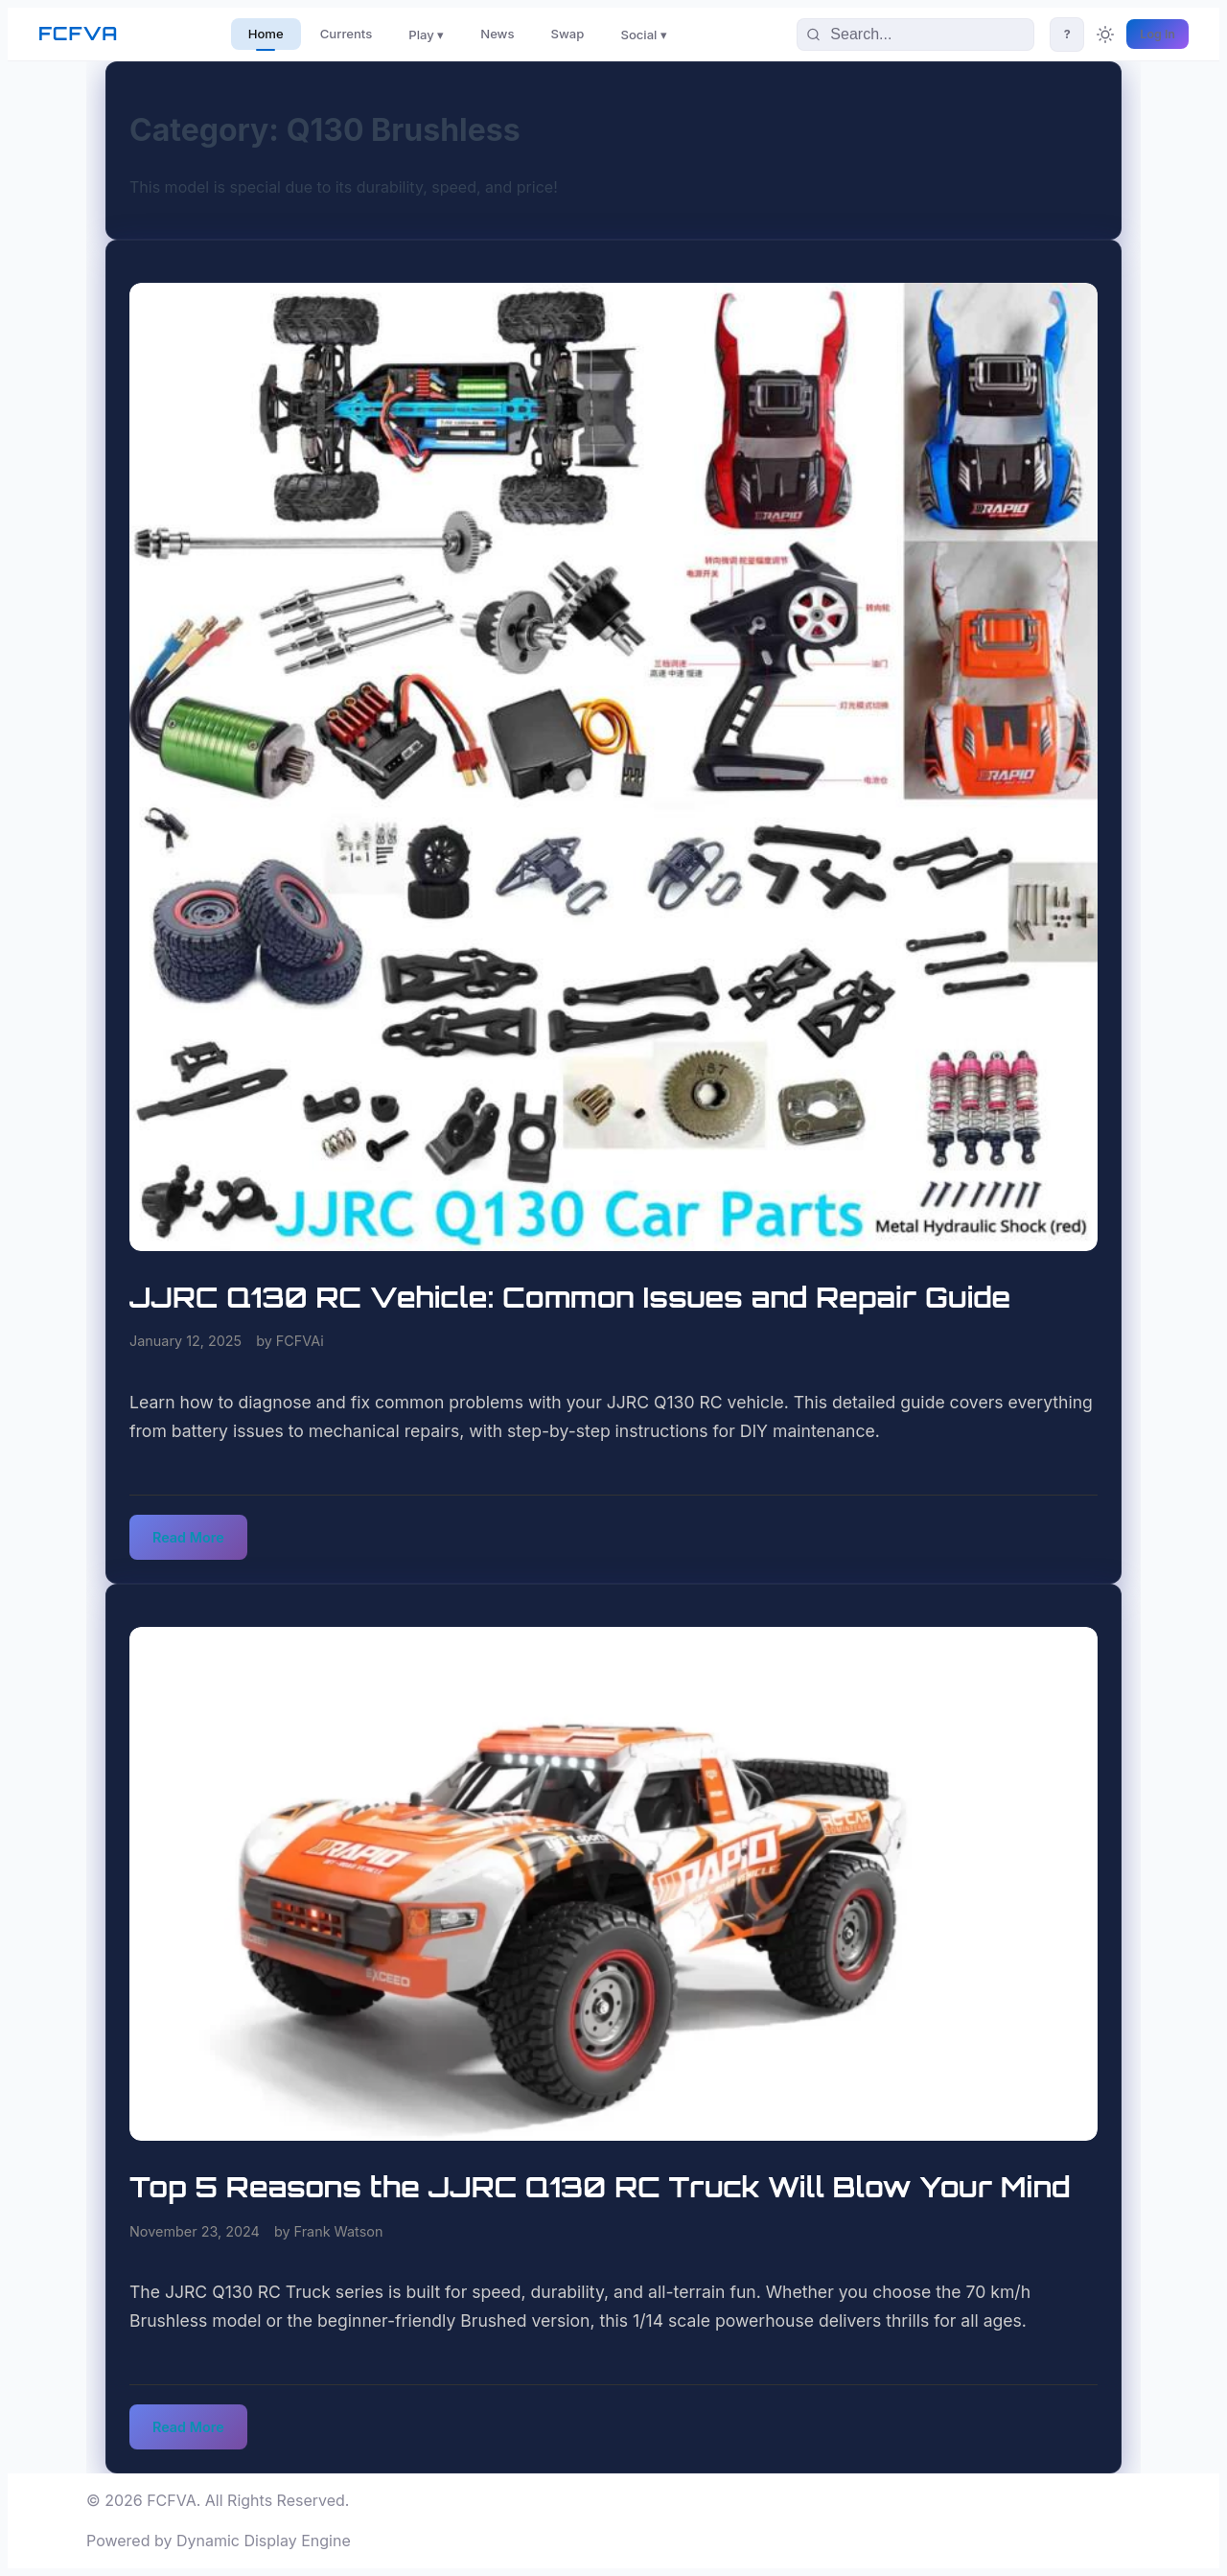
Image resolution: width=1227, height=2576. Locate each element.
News (497, 33)
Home (266, 33)
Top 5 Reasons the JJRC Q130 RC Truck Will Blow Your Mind (600, 2187)
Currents (346, 33)
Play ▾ (426, 34)
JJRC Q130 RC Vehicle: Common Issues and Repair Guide (569, 1297)
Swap (568, 33)
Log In (1157, 34)
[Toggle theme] (1105, 34)
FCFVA (78, 33)
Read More (188, 1537)
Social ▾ (643, 34)
